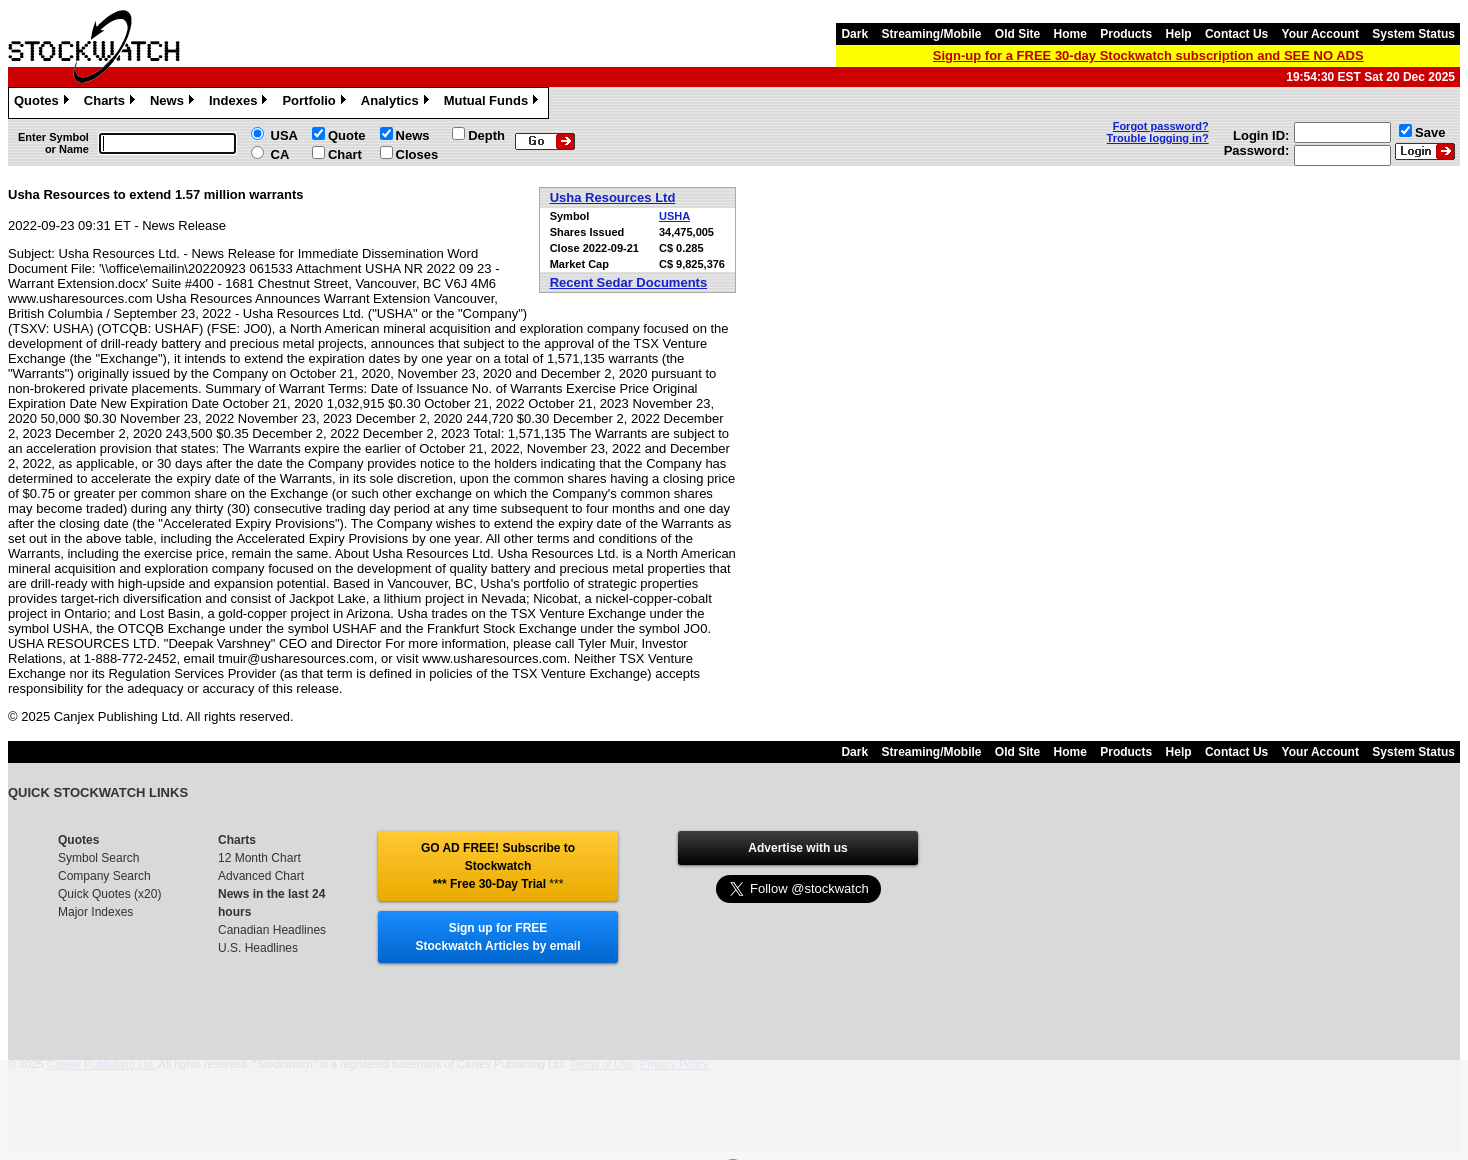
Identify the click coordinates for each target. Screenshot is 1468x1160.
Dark (854, 34)
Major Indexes (95, 912)
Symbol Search (98, 858)
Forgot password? (1161, 126)
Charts (112, 103)
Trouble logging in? (1158, 138)
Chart (345, 154)
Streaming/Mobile (931, 34)
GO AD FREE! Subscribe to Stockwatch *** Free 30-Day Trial (498, 866)
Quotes (44, 103)
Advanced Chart (261, 876)
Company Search (104, 876)
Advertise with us (797, 848)
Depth (486, 135)
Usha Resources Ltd (613, 197)
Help (1179, 34)
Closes (417, 154)
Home (1070, 34)
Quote (347, 135)
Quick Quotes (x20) (109, 894)
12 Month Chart (259, 858)
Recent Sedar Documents (629, 282)
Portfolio (316, 103)
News (174, 103)
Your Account (1320, 34)
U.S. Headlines (258, 948)
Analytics (397, 103)
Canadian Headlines (272, 930)
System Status (1413, 34)
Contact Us (1236, 34)
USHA (674, 216)
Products (1126, 34)
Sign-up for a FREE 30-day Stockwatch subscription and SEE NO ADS (1148, 55)
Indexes (240, 103)
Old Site (1017, 34)
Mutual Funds (494, 103)
